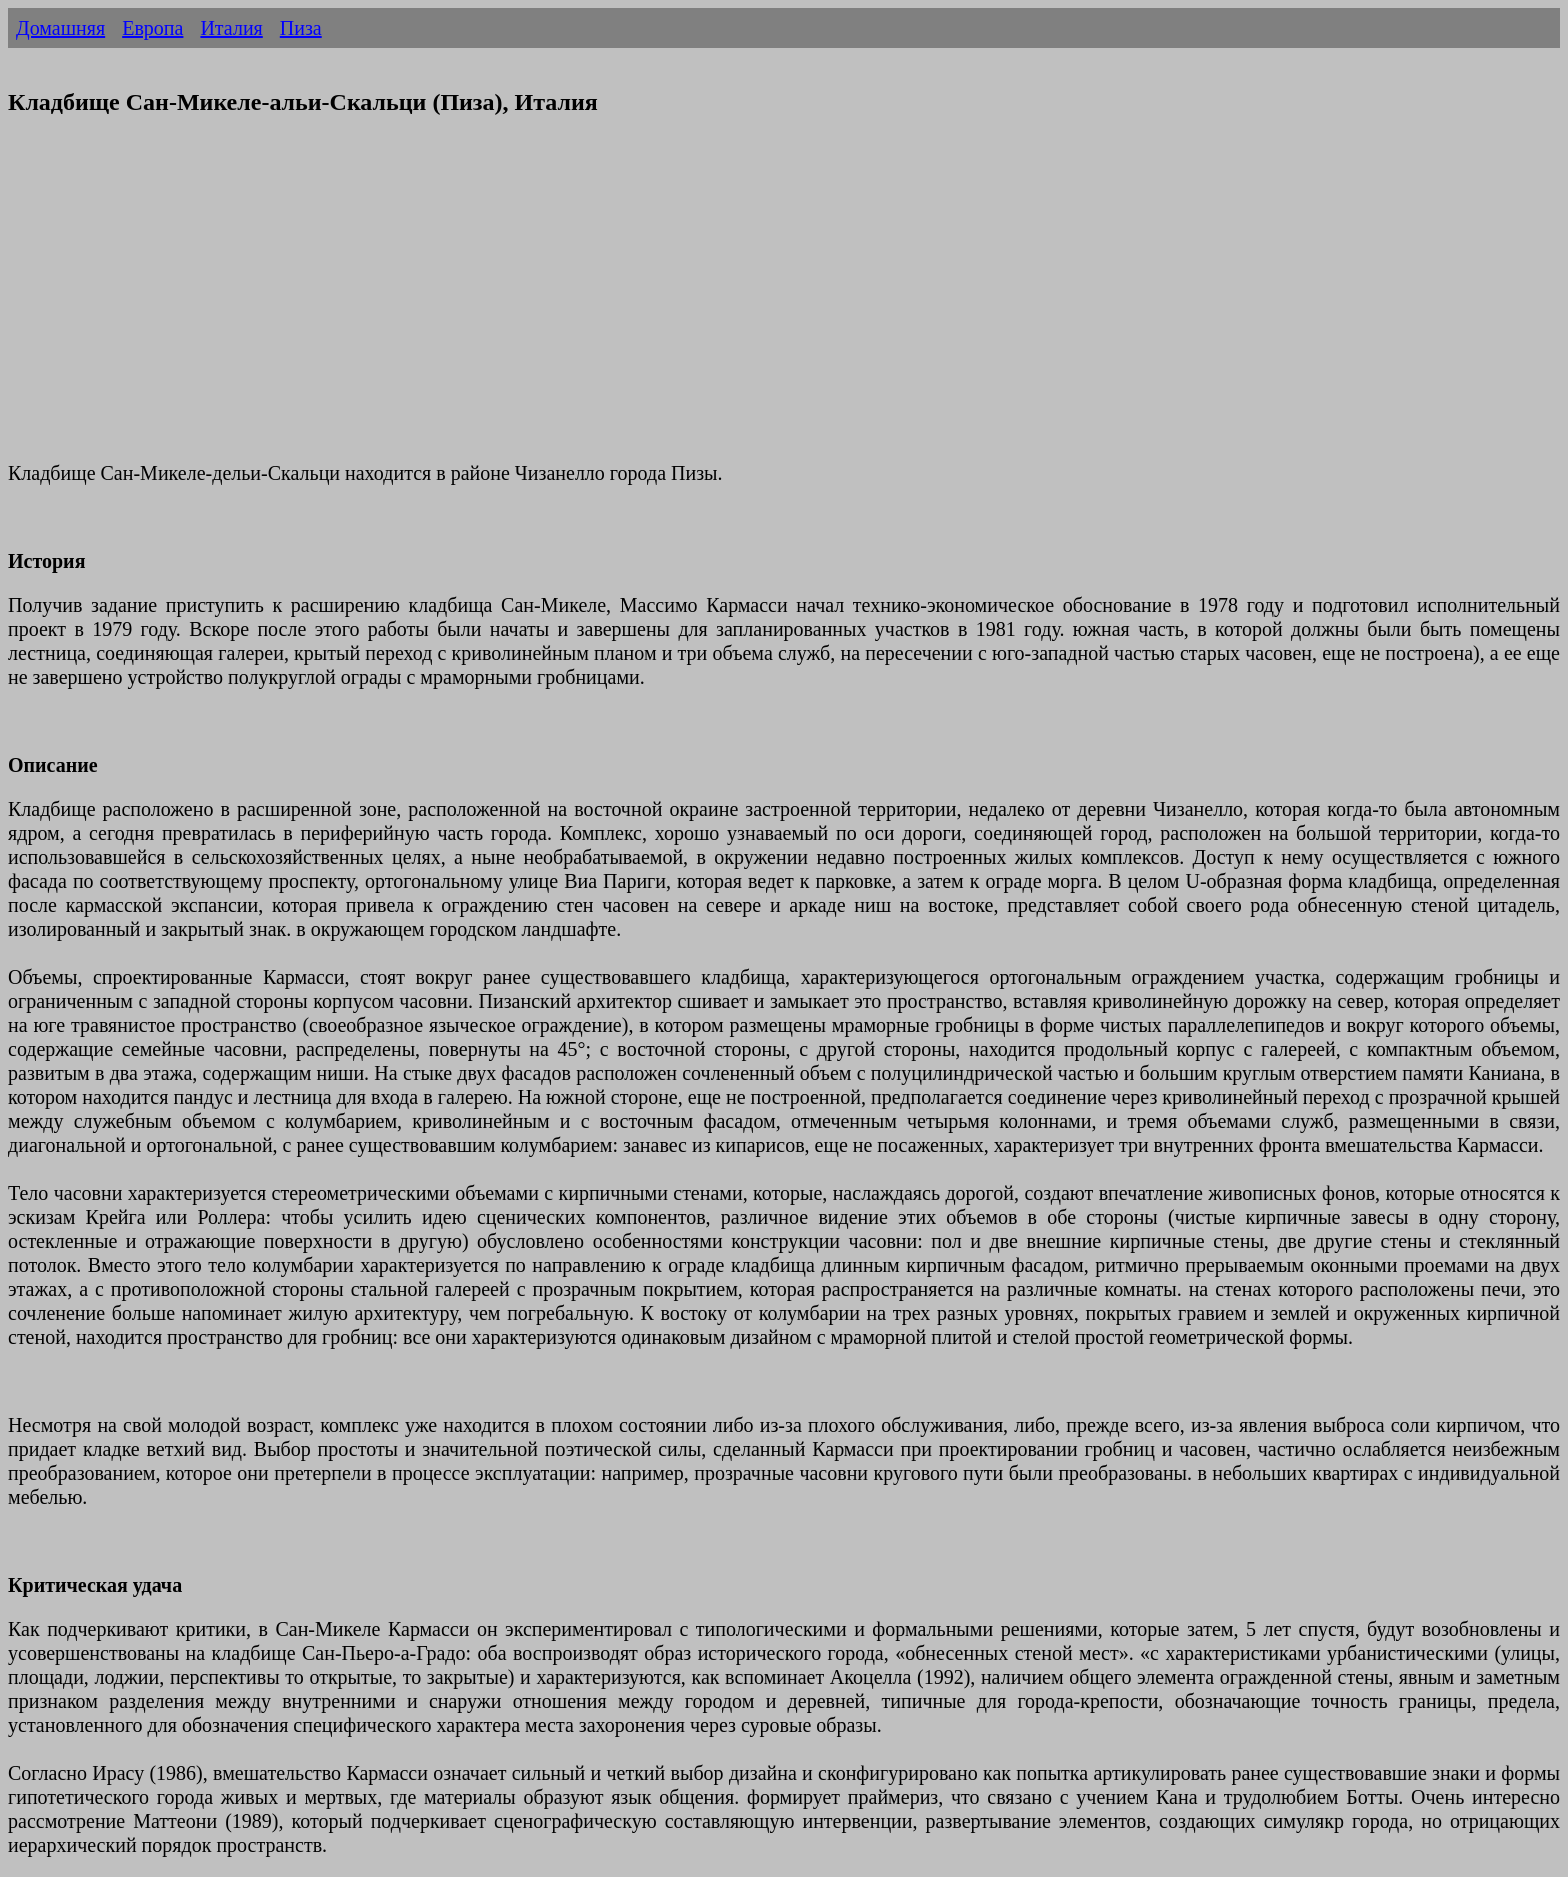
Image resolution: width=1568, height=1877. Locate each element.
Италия (231, 28)
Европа (152, 28)
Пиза (301, 28)
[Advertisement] (608, 301)
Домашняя (60, 28)
